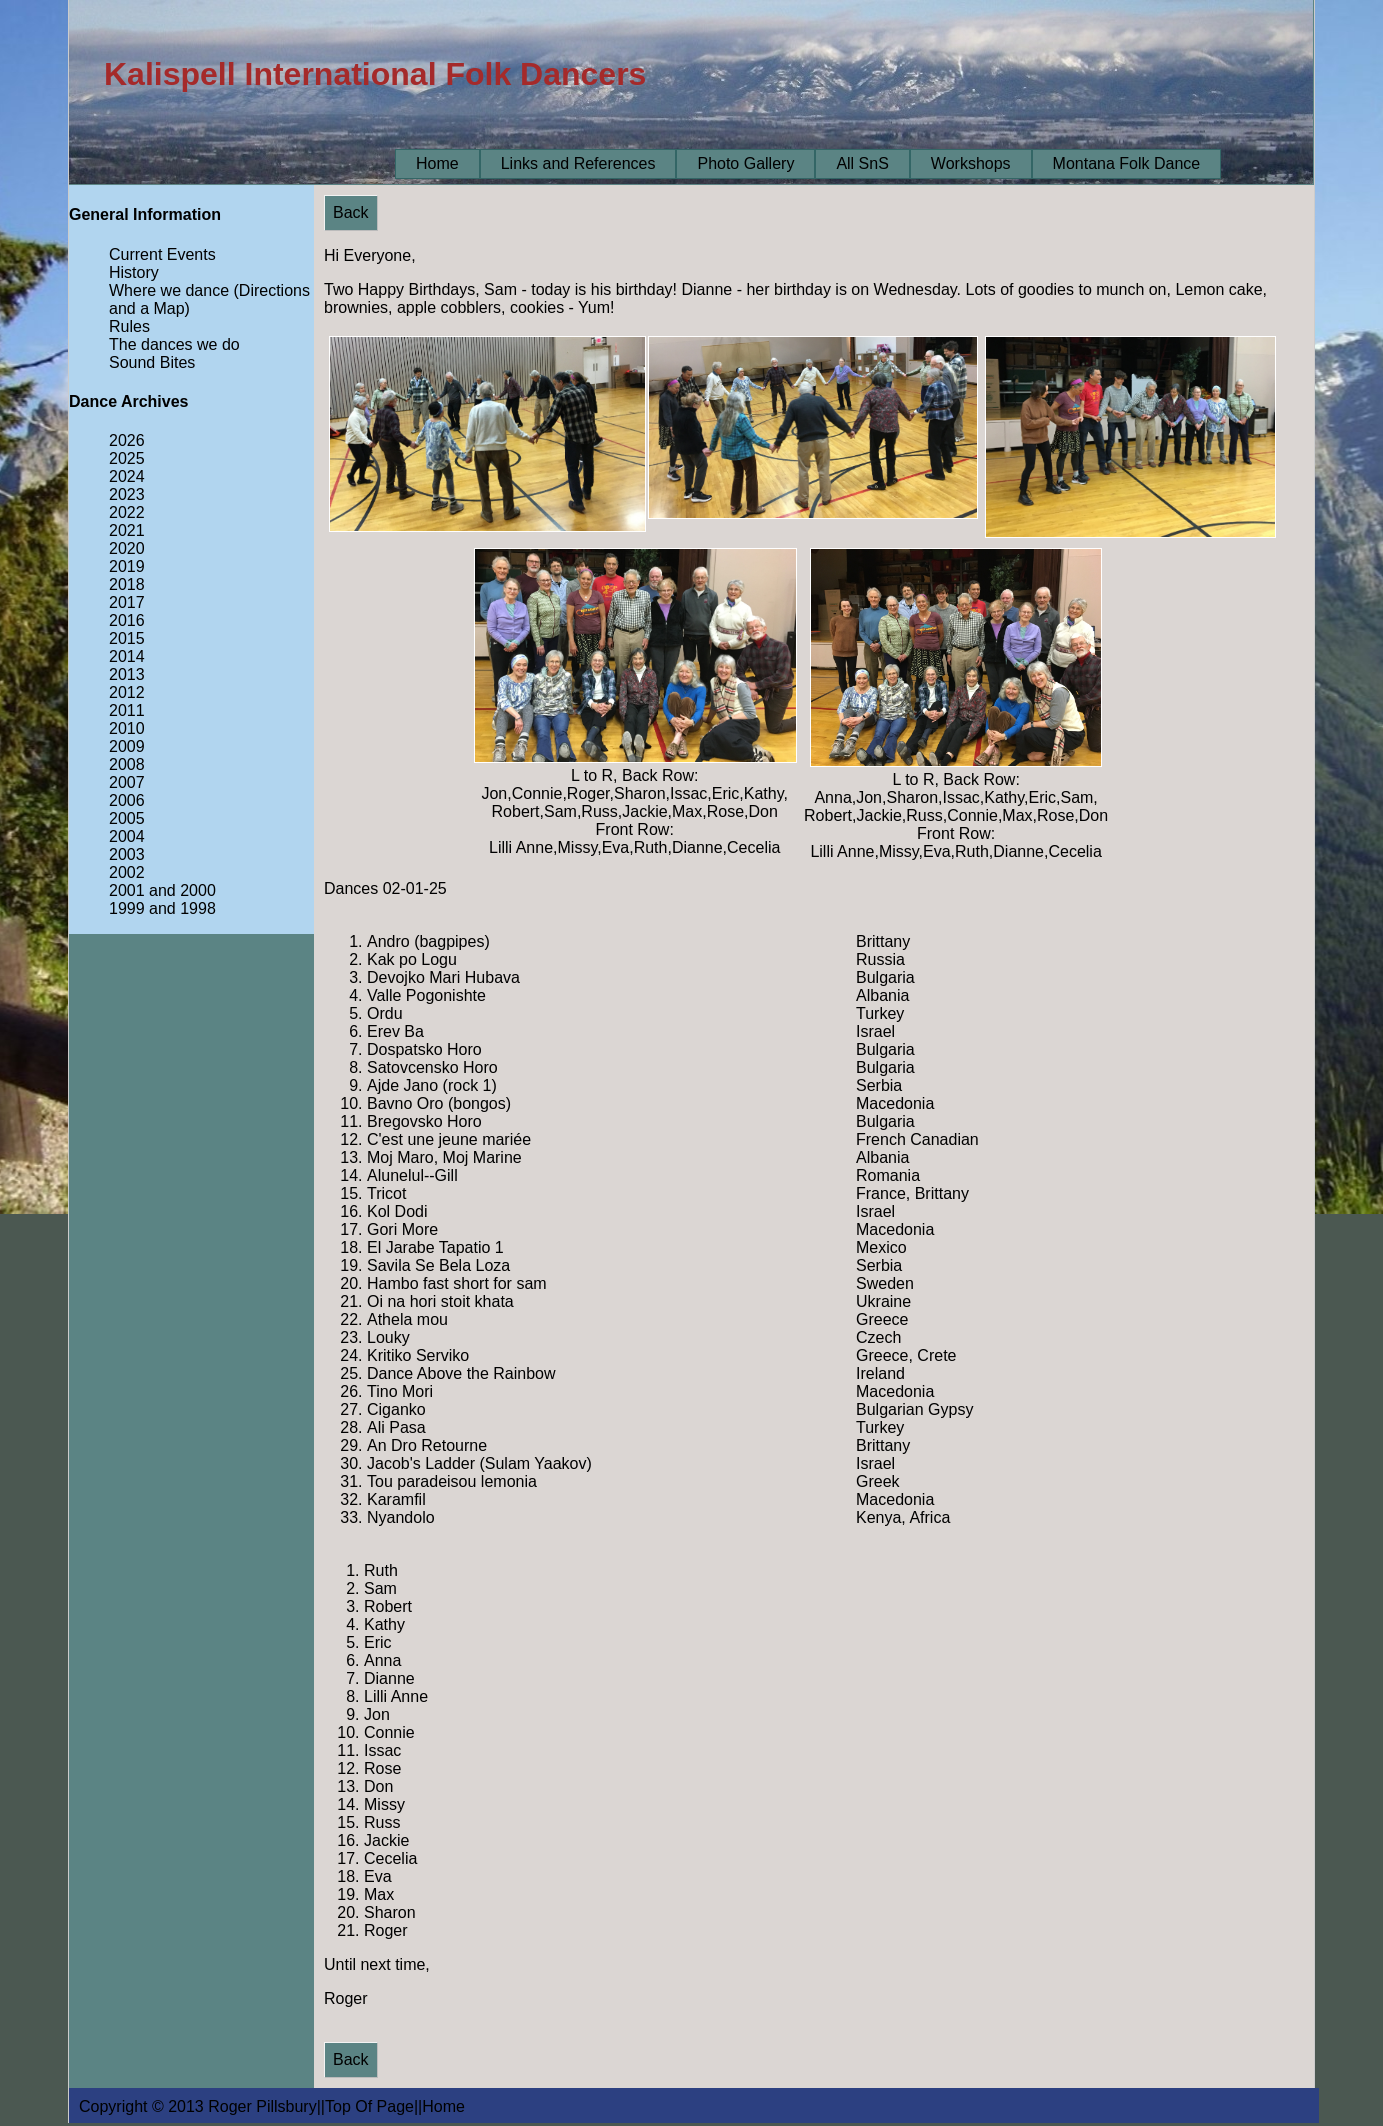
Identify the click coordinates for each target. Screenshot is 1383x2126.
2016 (127, 620)
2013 (127, 674)
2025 (127, 458)
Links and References (578, 163)
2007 (127, 782)
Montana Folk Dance (1127, 163)
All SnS (862, 163)
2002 (127, 872)
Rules (129, 326)
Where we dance (169, 290)
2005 (127, 818)
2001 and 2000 (162, 890)
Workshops (971, 163)
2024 (127, 476)
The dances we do (174, 344)
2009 (127, 746)
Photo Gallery (745, 163)
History (134, 272)
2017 (127, 602)
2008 (127, 764)
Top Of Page (369, 2106)
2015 (127, 638)
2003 (127, 854)
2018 (127, 584)
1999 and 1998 (162, 908)
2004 (127, 836)
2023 (127, 494)
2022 (127, 512)
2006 (127, 800)
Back (351, 212)
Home (437, 163)
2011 (127, 710)
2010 (127, 728)
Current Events (162, 254)
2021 (127, 530)
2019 (127, 566)
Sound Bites (152, 362)
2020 (127, 548)
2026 (127, 440)
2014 (127, 656)
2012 (127, 692)
